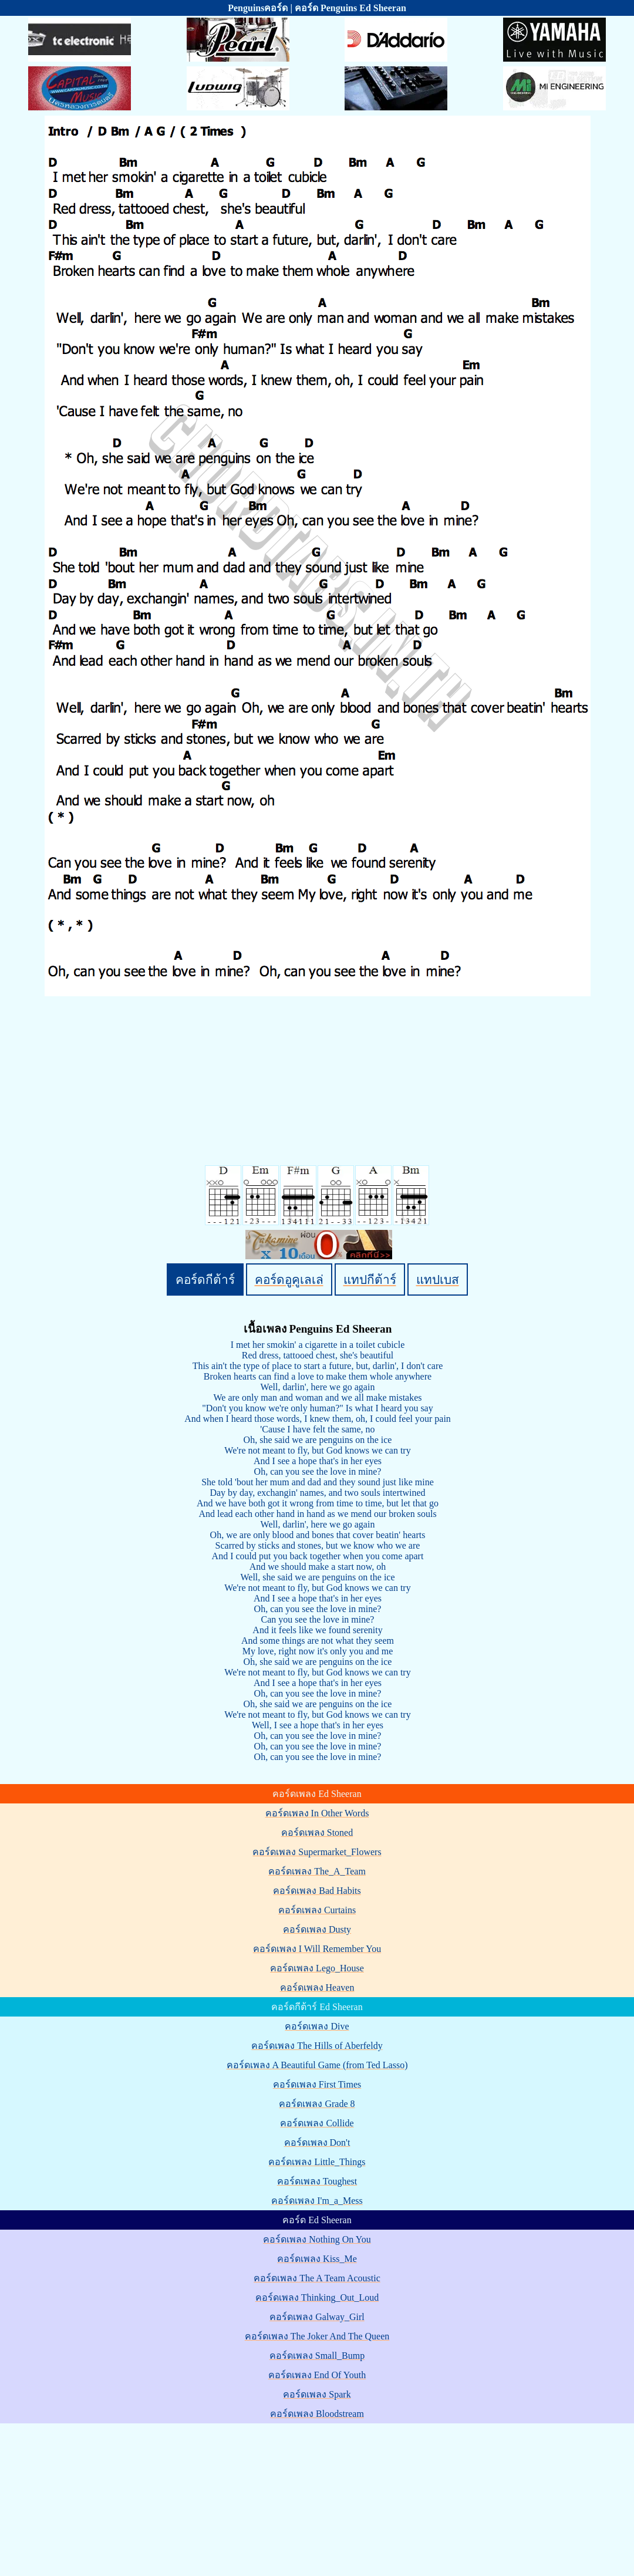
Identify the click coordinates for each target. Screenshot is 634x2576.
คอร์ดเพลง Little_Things (316, 2162)
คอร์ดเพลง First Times (317, 2084)
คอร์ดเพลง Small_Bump (317, 2356)
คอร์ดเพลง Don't (317, 2142)
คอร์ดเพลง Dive (317, 2026)
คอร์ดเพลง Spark (316, 2394)
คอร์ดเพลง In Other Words (317, 1813)
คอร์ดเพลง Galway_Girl (317, 2317)
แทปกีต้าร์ (369, 1279)
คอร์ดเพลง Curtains (317, 1910)
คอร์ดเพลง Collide (316, 2123)
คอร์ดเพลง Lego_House (317, 1968)
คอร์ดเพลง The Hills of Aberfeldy (316, 2046)
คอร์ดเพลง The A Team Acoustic (317, 2278)
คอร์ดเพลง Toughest (317, 2181)
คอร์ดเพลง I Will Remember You (317, 1949)
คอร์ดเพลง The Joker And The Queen (317, 2336)
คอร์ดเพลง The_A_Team (317, 1871)
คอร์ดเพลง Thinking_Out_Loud (317, 2297)
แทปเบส (437, 1279)
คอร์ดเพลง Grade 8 (317, 2104)
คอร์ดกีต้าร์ (205, 1279)
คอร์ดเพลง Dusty (317, 1929)
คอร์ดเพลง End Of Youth (317, 2375)
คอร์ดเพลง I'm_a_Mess (317, 2201)
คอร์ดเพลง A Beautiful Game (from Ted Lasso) (317, 2065)
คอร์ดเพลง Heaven (317, 1987)
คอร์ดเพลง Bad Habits (317, 1891)
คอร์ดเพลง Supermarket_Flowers (316, 1852)
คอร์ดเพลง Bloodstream (317, 2414)
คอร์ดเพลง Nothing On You (316, 2239)
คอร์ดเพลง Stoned (317, 1832)
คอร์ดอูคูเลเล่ (289, 1279)
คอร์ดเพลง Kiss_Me (317, 2259)
